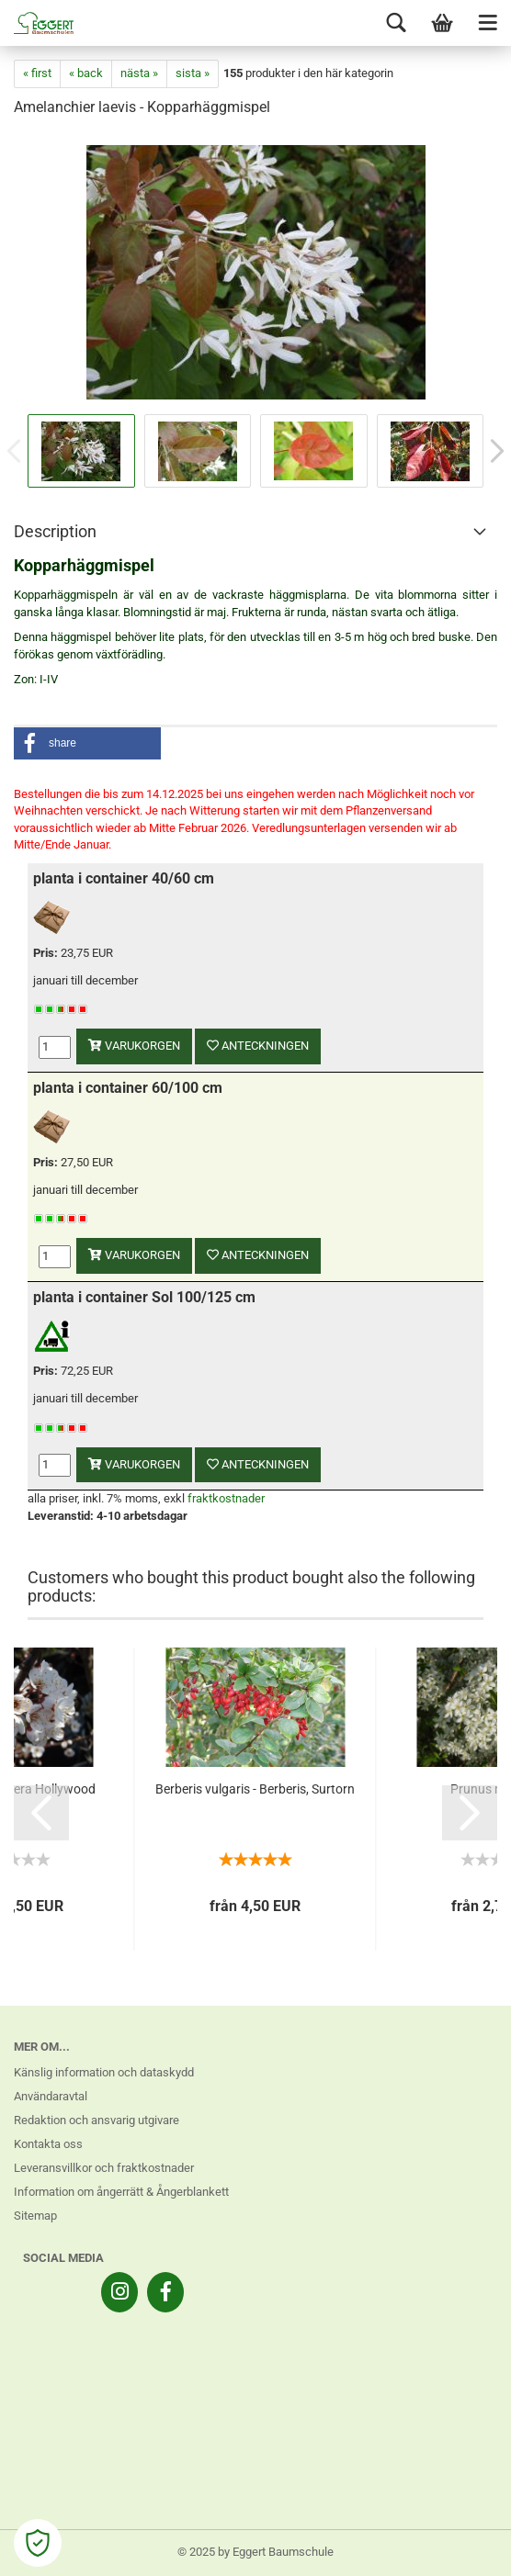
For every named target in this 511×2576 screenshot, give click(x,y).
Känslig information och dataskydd (104, 2072)
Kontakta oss (48, 2144)
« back (86, 73)
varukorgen (134, 1045)
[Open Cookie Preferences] (38, 2543)
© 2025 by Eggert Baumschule (255, 2552)
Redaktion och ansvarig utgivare (96, 2120)
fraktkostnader (226, 1498)
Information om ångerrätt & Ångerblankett (121, 2192)
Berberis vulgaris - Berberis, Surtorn (255, 1789)
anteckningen (258, 1045)
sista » (193, 73)
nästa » (139, 73)
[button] (87, 743)
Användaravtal (50, 2096)
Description (55, 531)
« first (37, 73)
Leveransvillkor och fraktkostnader (104, 2168)
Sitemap (35, 2215)
